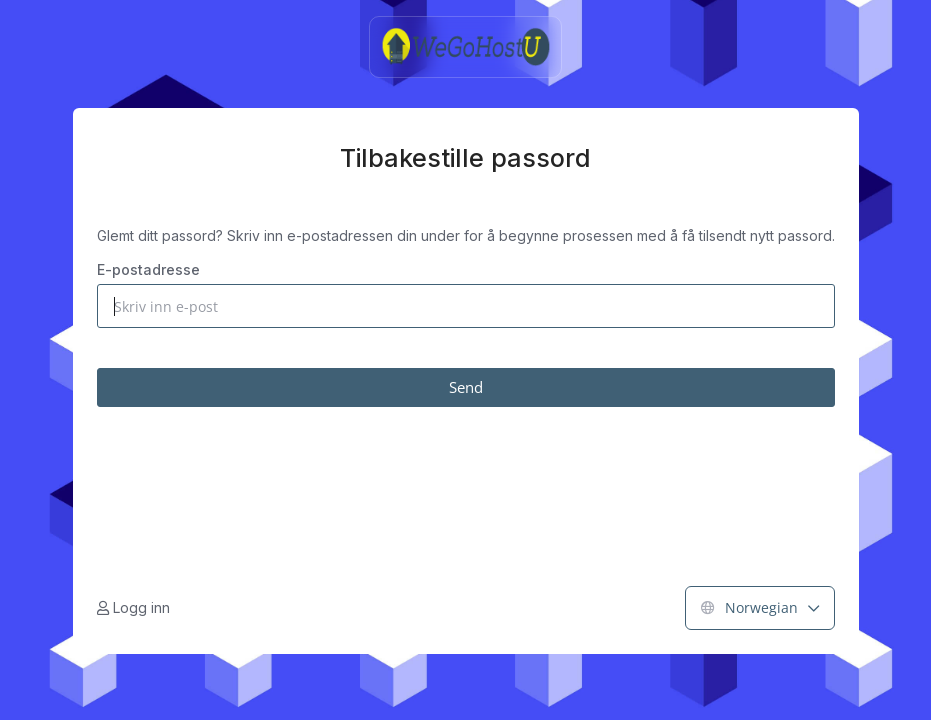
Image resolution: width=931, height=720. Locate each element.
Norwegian (760, 607)
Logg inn (133, 607)
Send (466, 387)
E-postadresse (148, 269)
